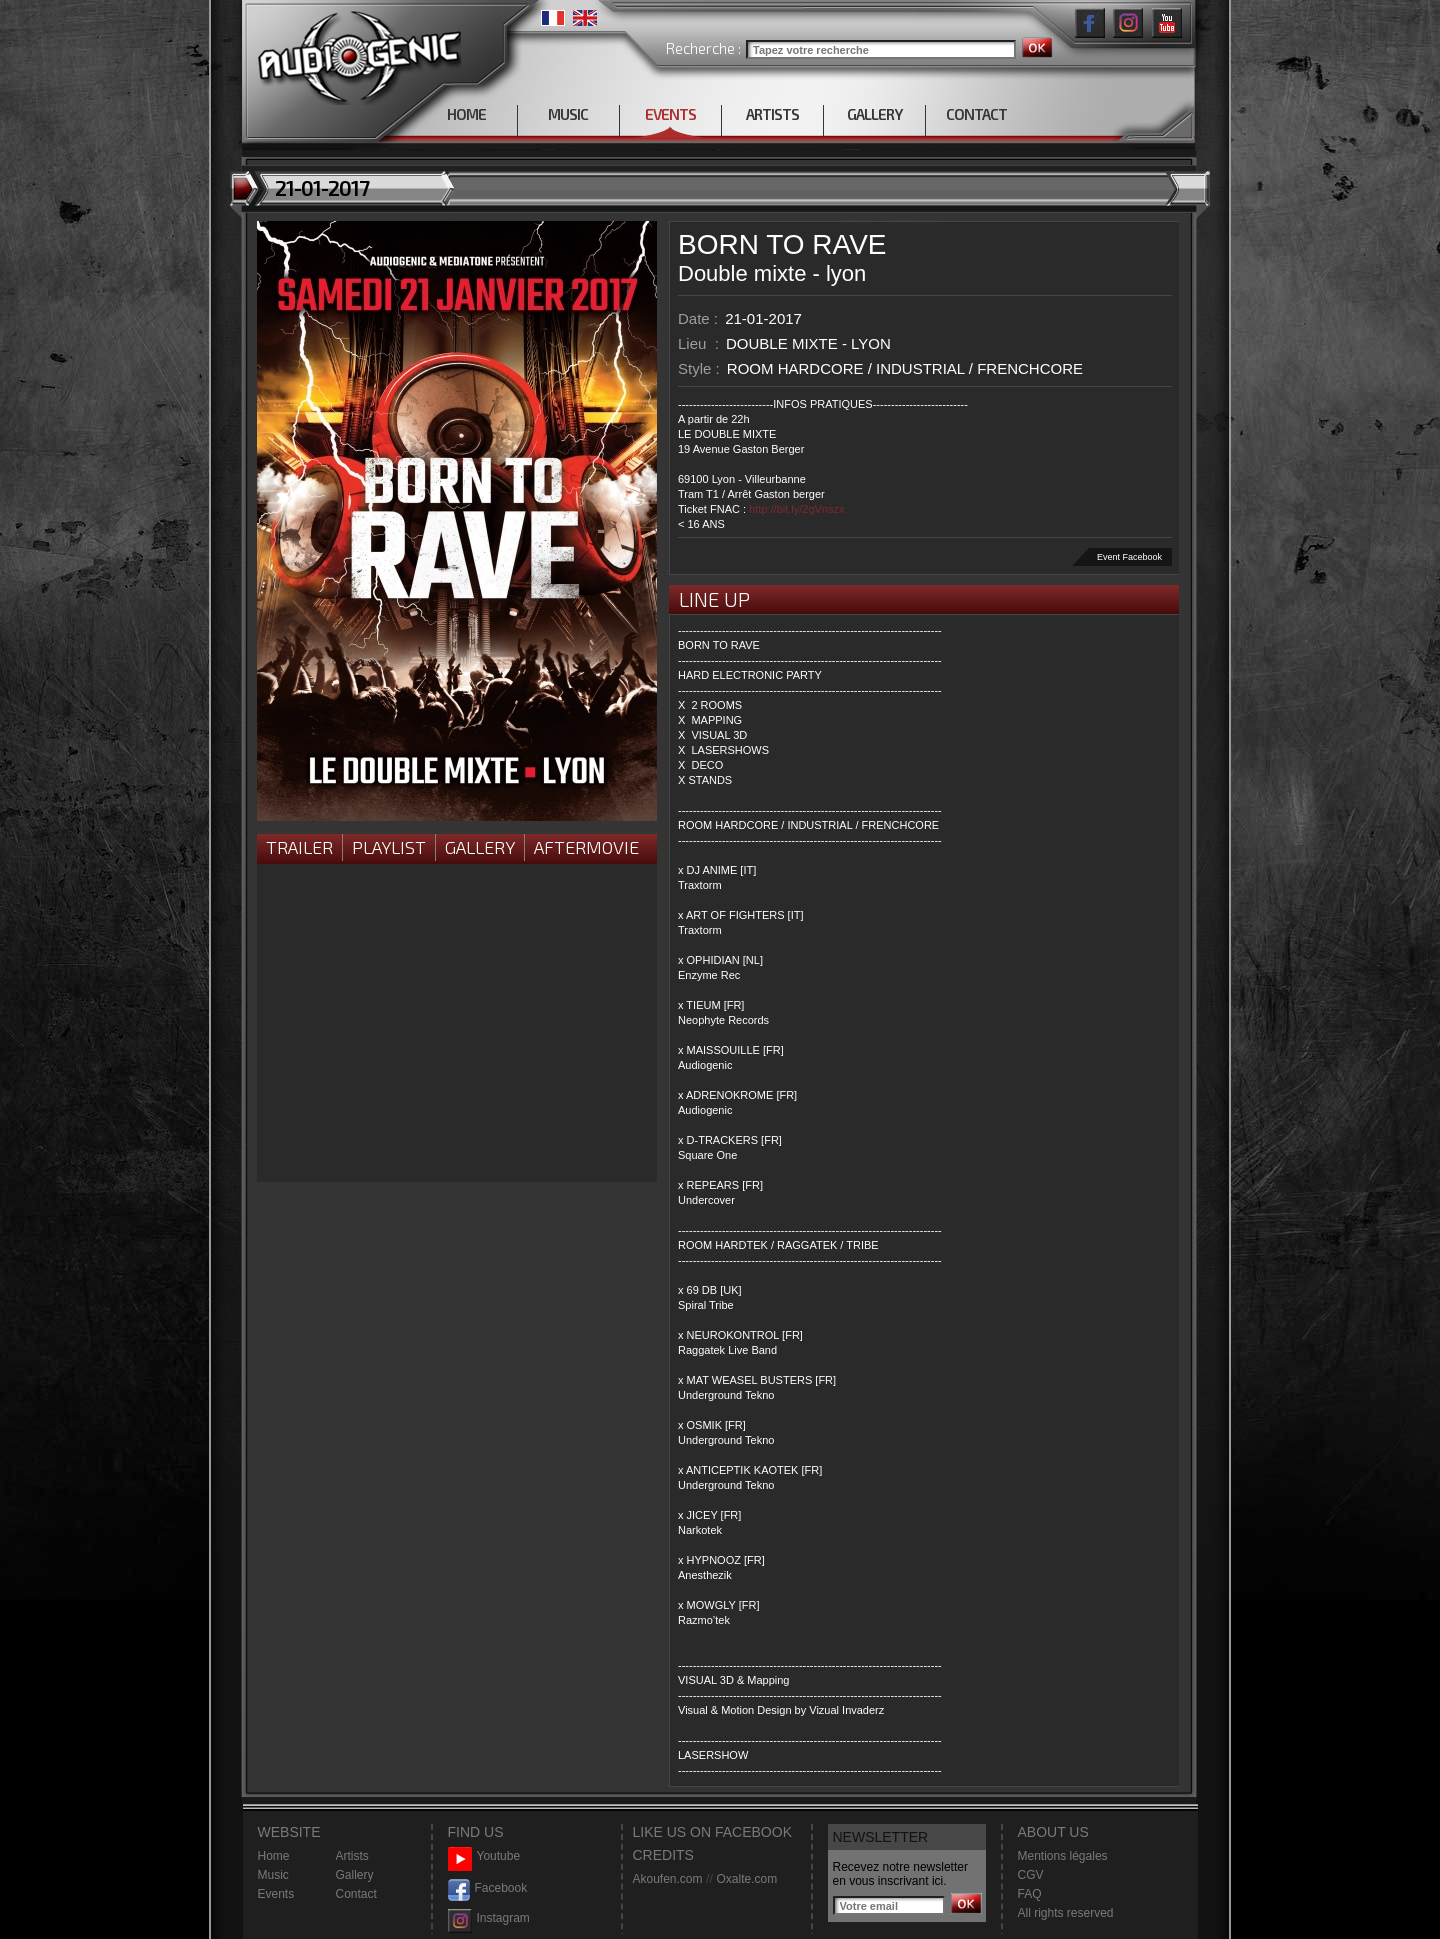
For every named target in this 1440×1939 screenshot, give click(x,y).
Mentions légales (1063, 1856)
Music (273, 1875)
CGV (1031, 1875)
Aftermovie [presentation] (586, 847)
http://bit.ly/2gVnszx (796, 509)
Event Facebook (1129, 557)
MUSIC (568, 114)
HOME (466, 114)
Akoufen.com (668, 1879)
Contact (356, 1894)
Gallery (480, 847)
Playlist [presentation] (389, 847)
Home (274, 1856)
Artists (352, 1856)
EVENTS (670, 114)
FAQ (1030, 1894)
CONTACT (976, 114)
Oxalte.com (746, 1879)
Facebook (488, 1888)
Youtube (484, 1856)
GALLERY (874, 114)
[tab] (300, 849)
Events (276, 1894)
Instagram (489, 1918)
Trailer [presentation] (299, 847)
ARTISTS (772, 114)
